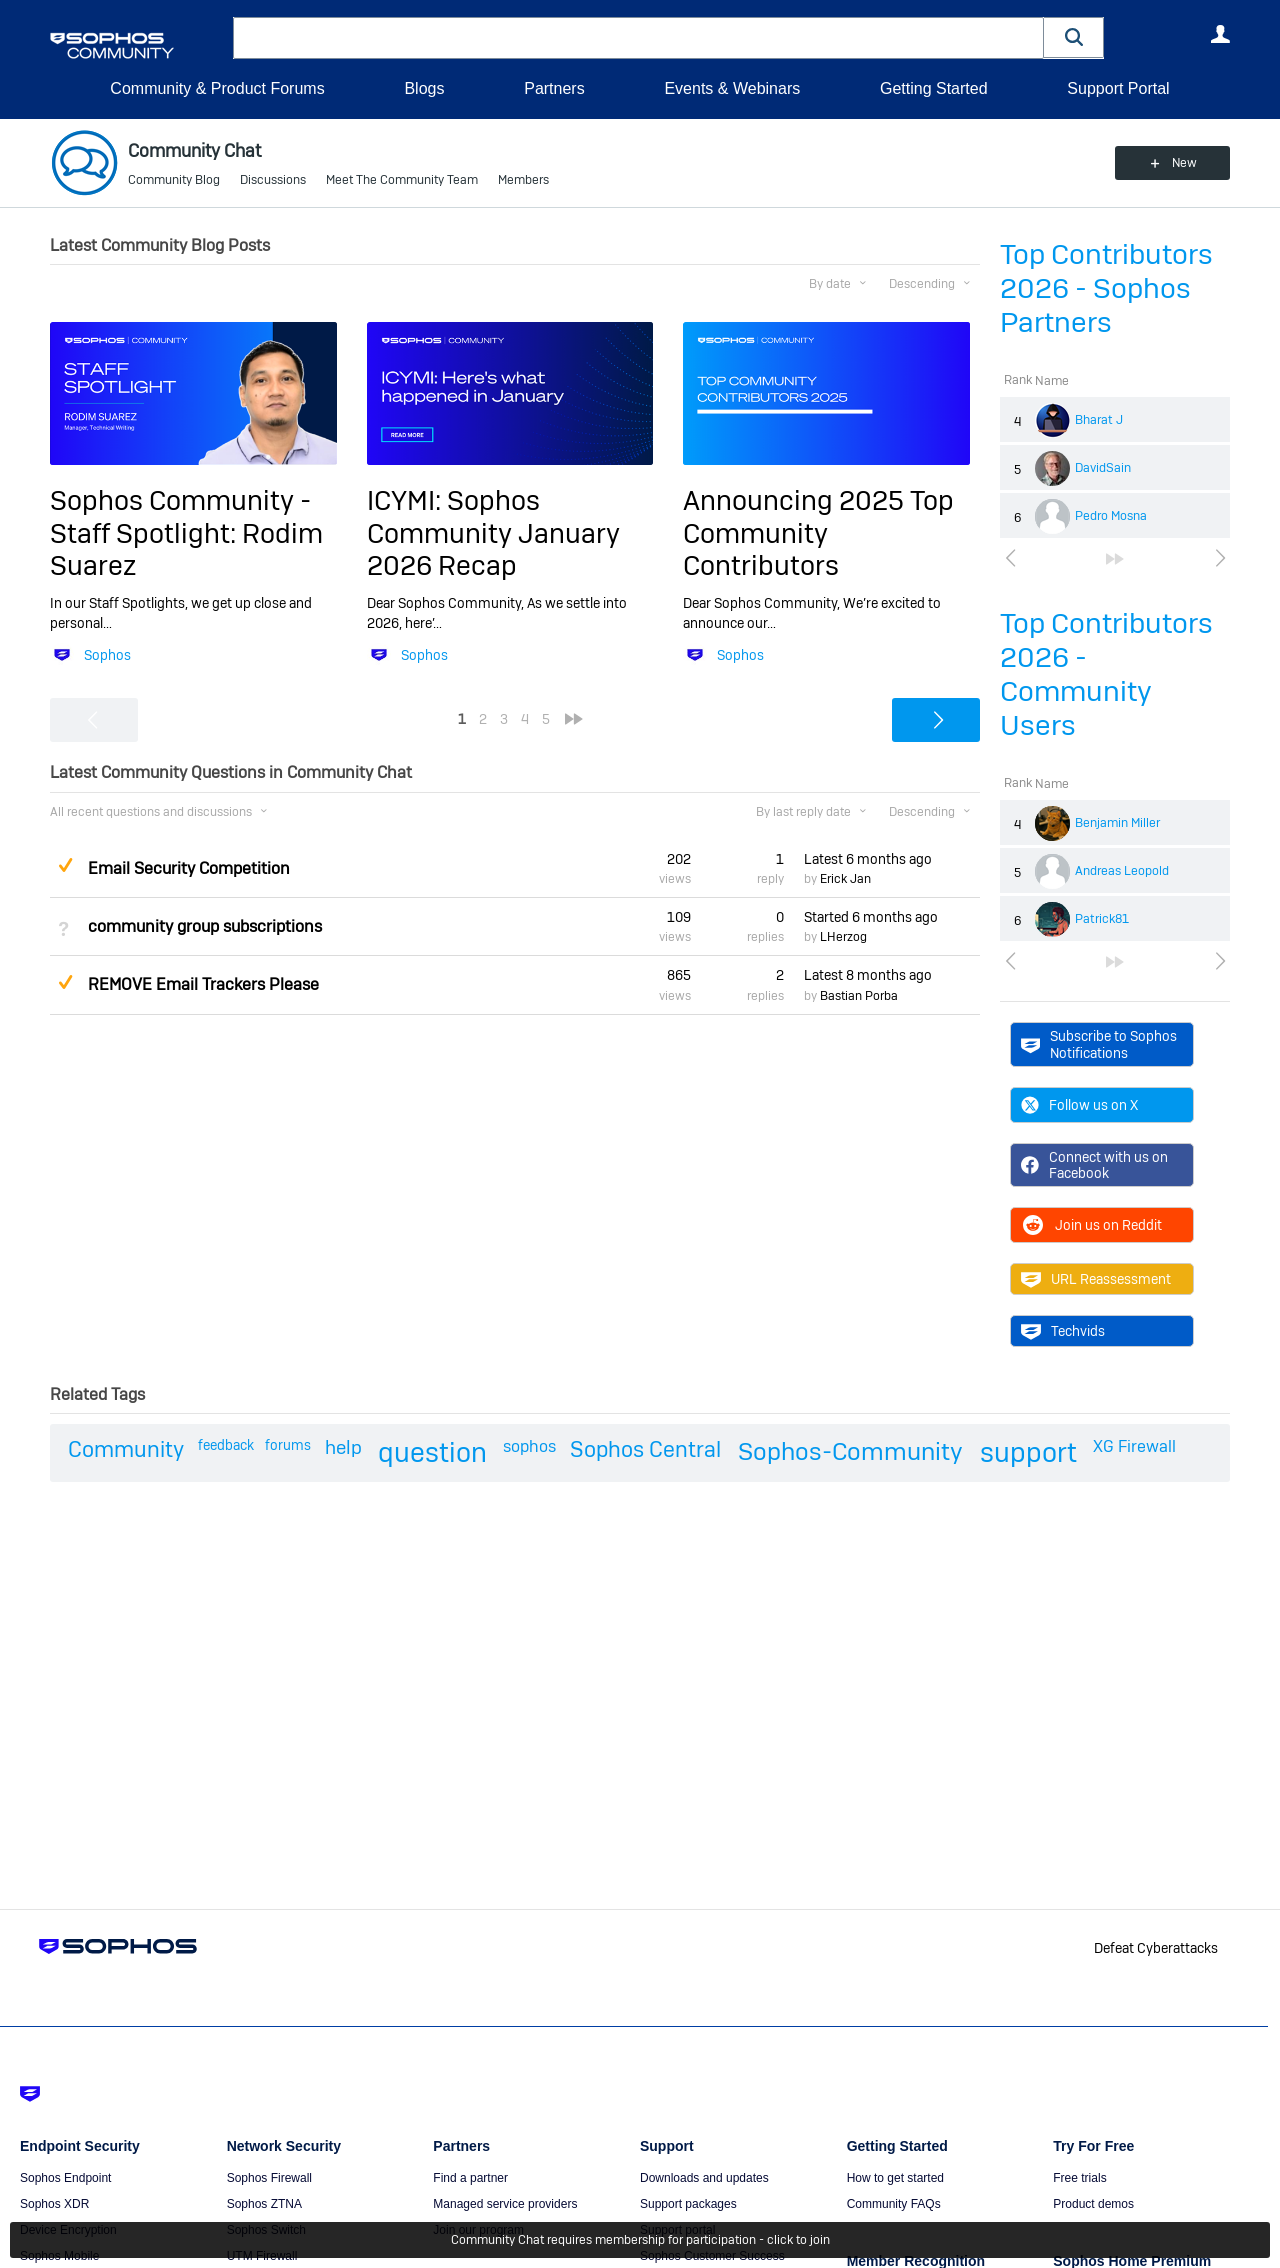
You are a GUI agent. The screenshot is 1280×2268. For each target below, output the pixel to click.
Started (871, 917)
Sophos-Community (850, 1451)
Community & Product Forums (217, 88)
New (1184, 163)
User (1220, 34)
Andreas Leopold (1122, 871)
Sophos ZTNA (264, 2204)
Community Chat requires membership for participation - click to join (640, 2240)
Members (523, 180)
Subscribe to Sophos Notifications (1099, 1044)
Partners (554, 88)
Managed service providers (505, 2204)
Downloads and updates (704, 2178)
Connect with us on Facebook (1094, 1165)
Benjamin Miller (1117, 823)
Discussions (273, 180)
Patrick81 (1102, 919)
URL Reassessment (1096, 1279)
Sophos (107, 655)
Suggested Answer (65, 865)
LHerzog (843, 937)
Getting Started (934, 88)
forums (288, 1445)
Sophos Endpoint (65, 2178)
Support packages (688, 2204)
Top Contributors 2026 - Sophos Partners (1106, 288)
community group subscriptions (205, 926)
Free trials (1079, 2178)
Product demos (1093, 2204)
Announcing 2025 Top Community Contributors (818, 533)
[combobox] (638, 38)
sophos (529, 1446)
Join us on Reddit (1091, 1225)
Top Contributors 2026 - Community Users (1106, 674)
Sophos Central (645, 1449)
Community (126, 1449)
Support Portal (1118, 88)
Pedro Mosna (1111, 516)
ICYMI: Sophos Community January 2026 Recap (493, 533)
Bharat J (1099, 420)
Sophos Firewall (269, 2178)
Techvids (1063, 1331)
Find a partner (470, 2178)
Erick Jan (845, 879)
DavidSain (1103, 468)
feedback (226, 1445)
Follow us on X (1079, 1105)
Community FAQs (894, 2204)
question (432, 1452)
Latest (868, 859)
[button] (1074, 37)
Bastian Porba (859, 996)
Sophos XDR (54, 2204)
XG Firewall (1134, 1446)
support (1028, 1452)
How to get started (895, 2178)
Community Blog (174, 180)
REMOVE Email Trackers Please (203, 984)
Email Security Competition (189, 868)
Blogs (424, 88)
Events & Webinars (732, 88)
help (343, 1447)
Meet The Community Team (402, 180)
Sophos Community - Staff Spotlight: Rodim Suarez (186, 533)
